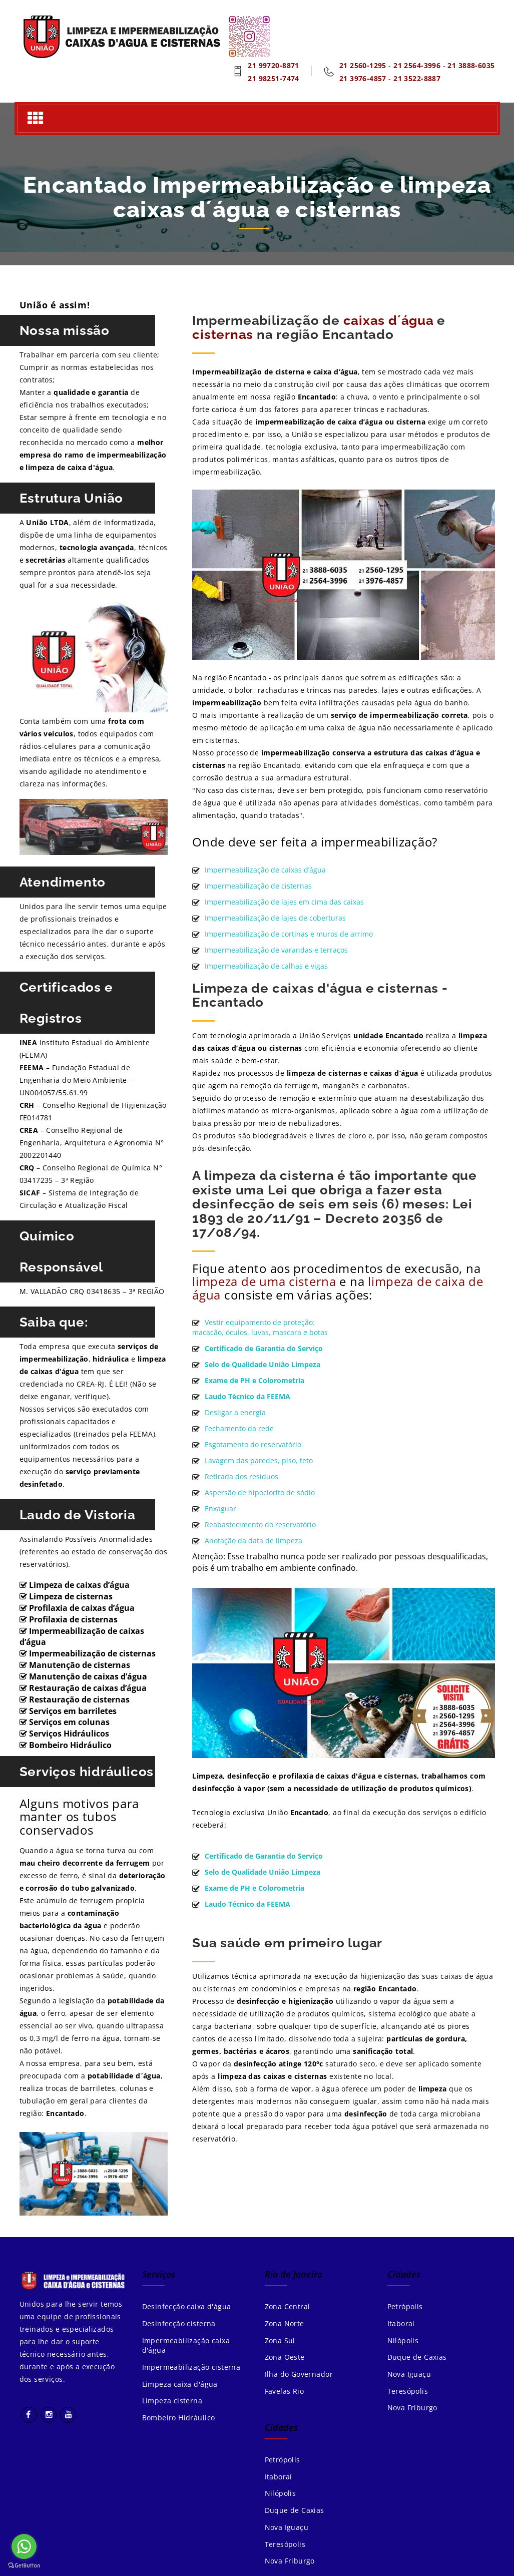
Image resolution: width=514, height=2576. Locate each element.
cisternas (222, 334)
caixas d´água (388, 320)
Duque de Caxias (417, 2357)
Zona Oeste (285, 2357)
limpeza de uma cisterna (264, 1281)
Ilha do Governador (299, 2374)
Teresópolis (407, 2391)
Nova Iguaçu (409, 2374)
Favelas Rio (284, 2391)
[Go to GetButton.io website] (24, 2565)
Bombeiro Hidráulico (178, 2418)
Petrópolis (405, 2306)
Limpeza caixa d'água (180, 2384)
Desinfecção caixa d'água (186, 2306)
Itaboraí (401, 2323)
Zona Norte (284, 2323)
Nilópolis (403, 2340)
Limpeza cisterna (172, 2401)
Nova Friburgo (412, 2408)
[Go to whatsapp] (24, 2546)
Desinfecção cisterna (179, 2323)
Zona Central (287, 2306)
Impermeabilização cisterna (191, 2367)
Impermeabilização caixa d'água (186, 2345)
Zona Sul (280, 2340)
